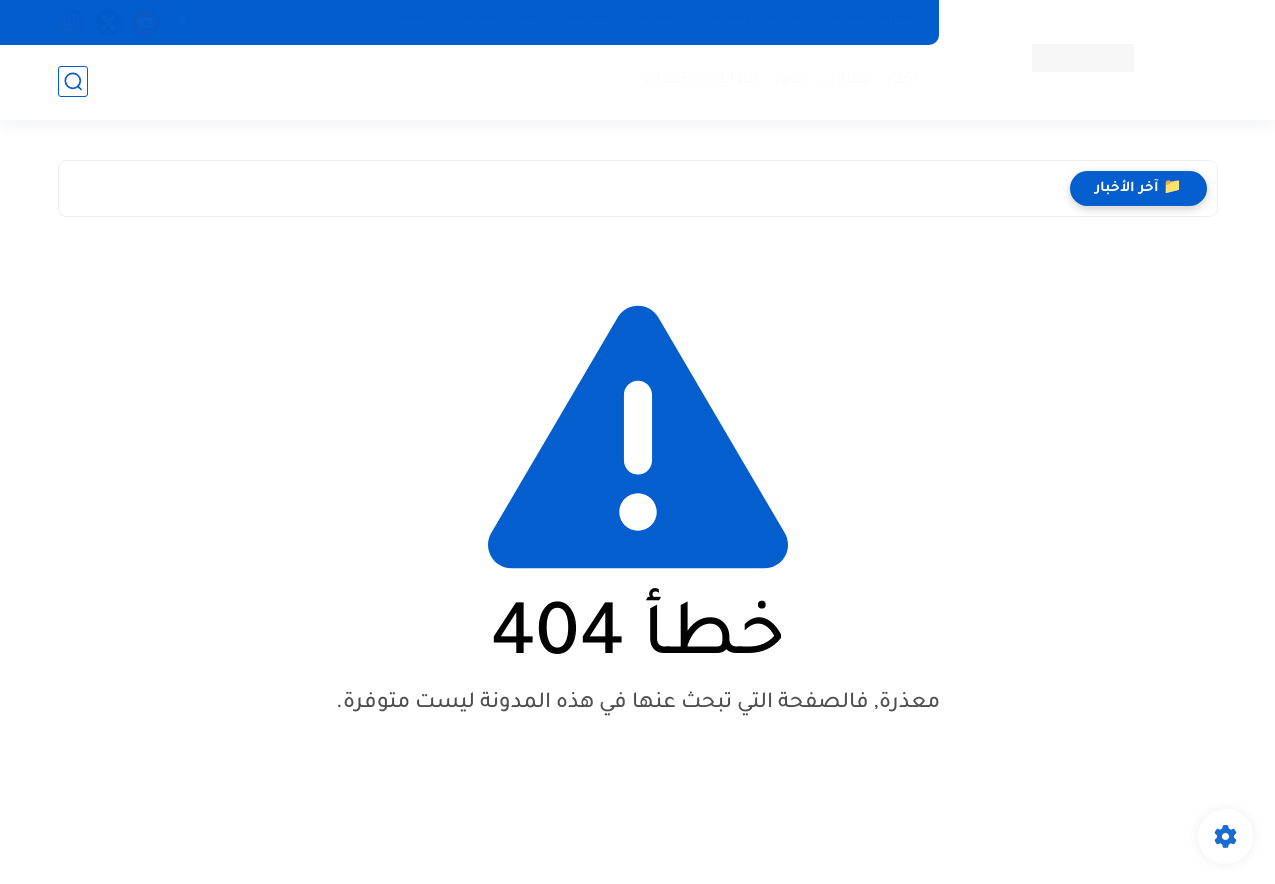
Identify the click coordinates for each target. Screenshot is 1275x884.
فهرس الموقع (873, 22)
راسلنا (417, 22)
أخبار (902, 80)
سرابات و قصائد (700, 80)
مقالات (845, 80)
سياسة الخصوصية (619, 22)
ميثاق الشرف (500, 22)
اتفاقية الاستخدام (752, 22)
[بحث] (73, 81)
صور (789, 80)
